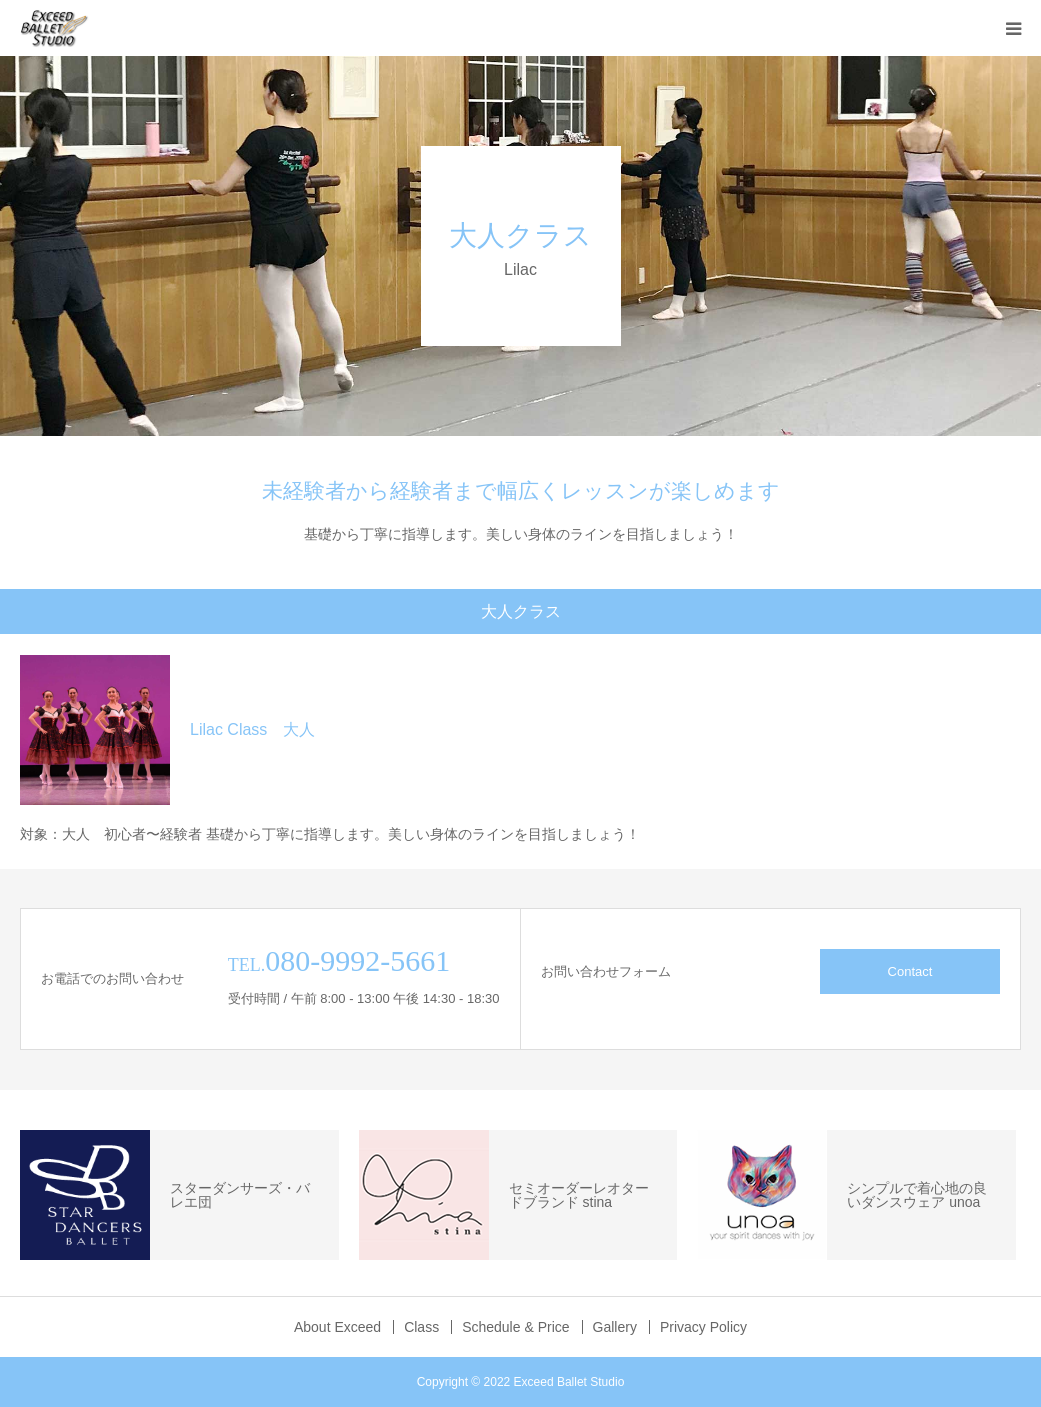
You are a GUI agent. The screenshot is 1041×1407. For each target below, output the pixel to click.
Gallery (615, 1327)
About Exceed (337, 1327)
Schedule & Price (515, 1327)
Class (421, 1327)
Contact (910, 971)
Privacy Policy (703, 1327)
